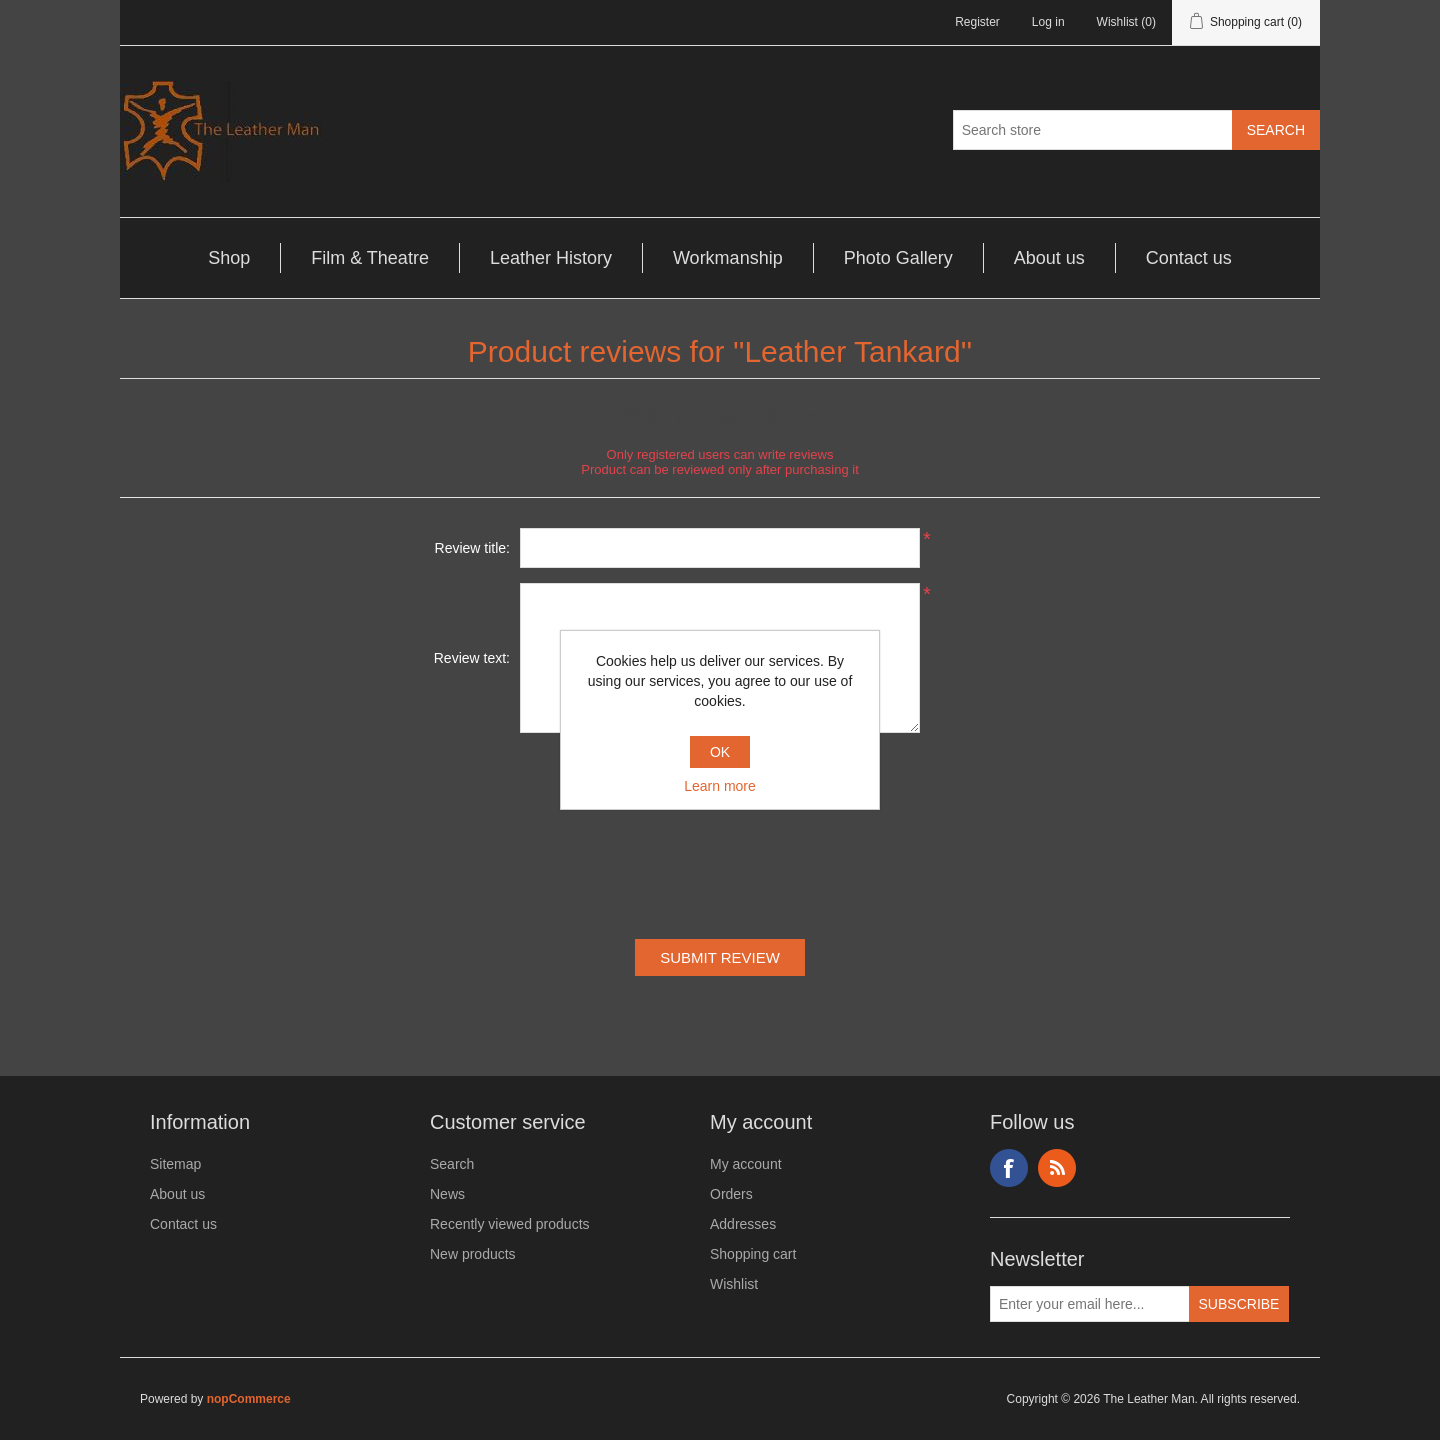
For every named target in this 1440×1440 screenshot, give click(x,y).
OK (720, 752)
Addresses (743, 1224)
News (447, 1194)
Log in (1048, 22)
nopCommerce (249, 1399)
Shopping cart (753, 1254)
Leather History (551, 258)
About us (1049, 258)
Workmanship (728, 258)
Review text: (472, 658)
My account (746, 1164)
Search (452, 1164)
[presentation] (720, 840)
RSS (1057, 1168)
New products (473, 1254)
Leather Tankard (852, 351)
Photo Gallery (898, 258)
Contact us (1189, 258)
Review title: (472, 548)
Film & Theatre (370, 258)
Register (977, 22)
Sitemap (175, 1164)
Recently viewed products (510, 1224)
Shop (229, 258)
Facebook (1009, 1168)
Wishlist (734, 1284)
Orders (731, 1194)
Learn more (720, 786)
